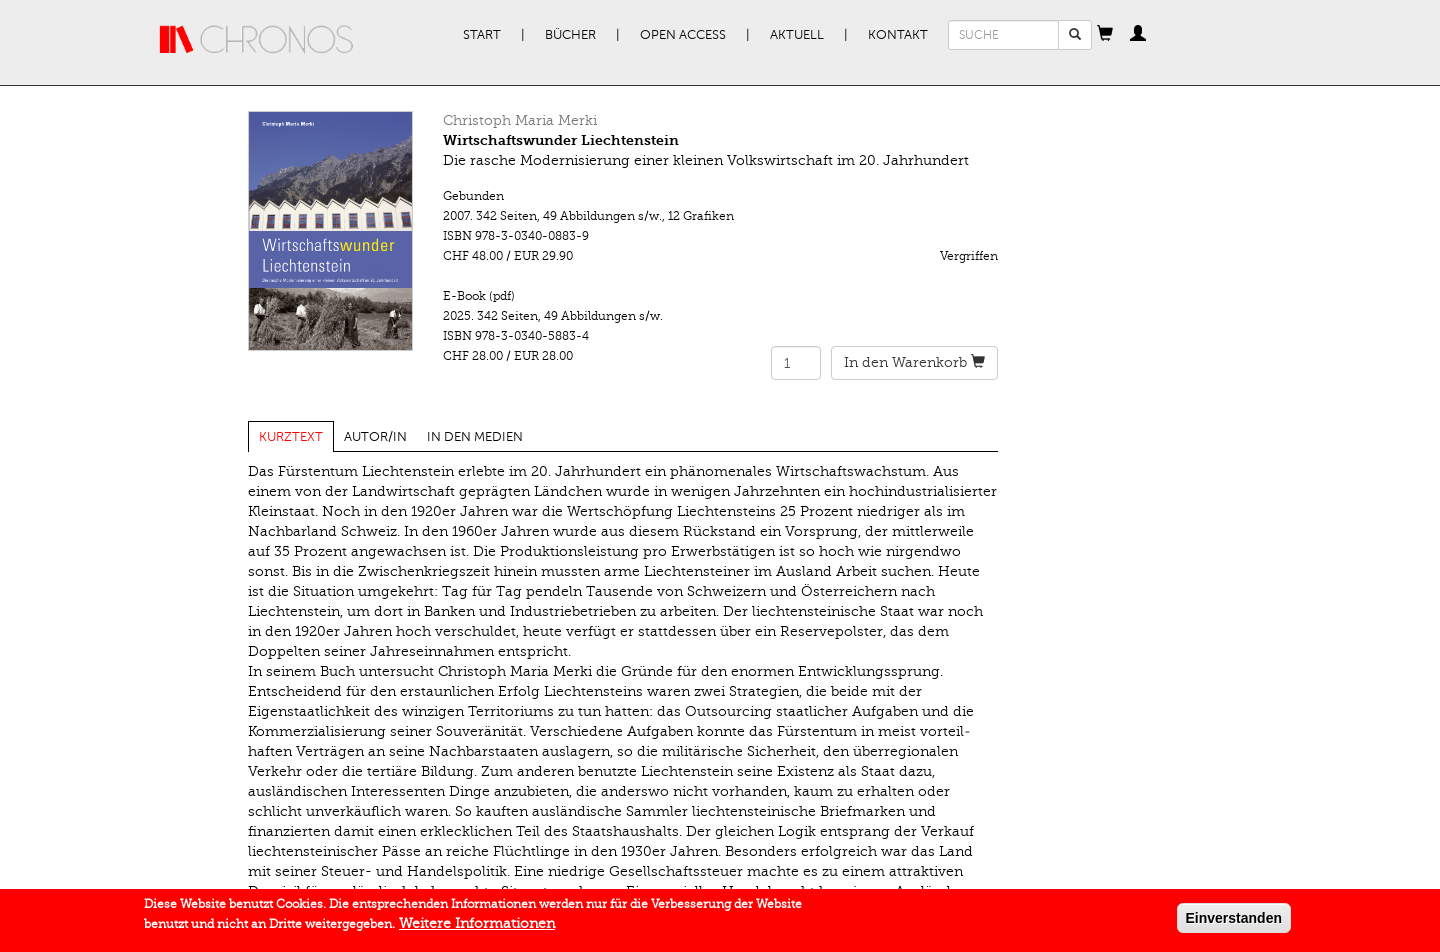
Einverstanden (1234, 923)
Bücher (570, 35)
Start (482, 35)
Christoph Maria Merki (520, 120)
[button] (1105, 35)
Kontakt (898, 35)
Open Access (683, 35)
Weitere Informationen (477, 928)
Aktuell (797, 35)
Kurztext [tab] (291, 437)
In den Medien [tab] (475, 437)
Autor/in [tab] (375, 437)
